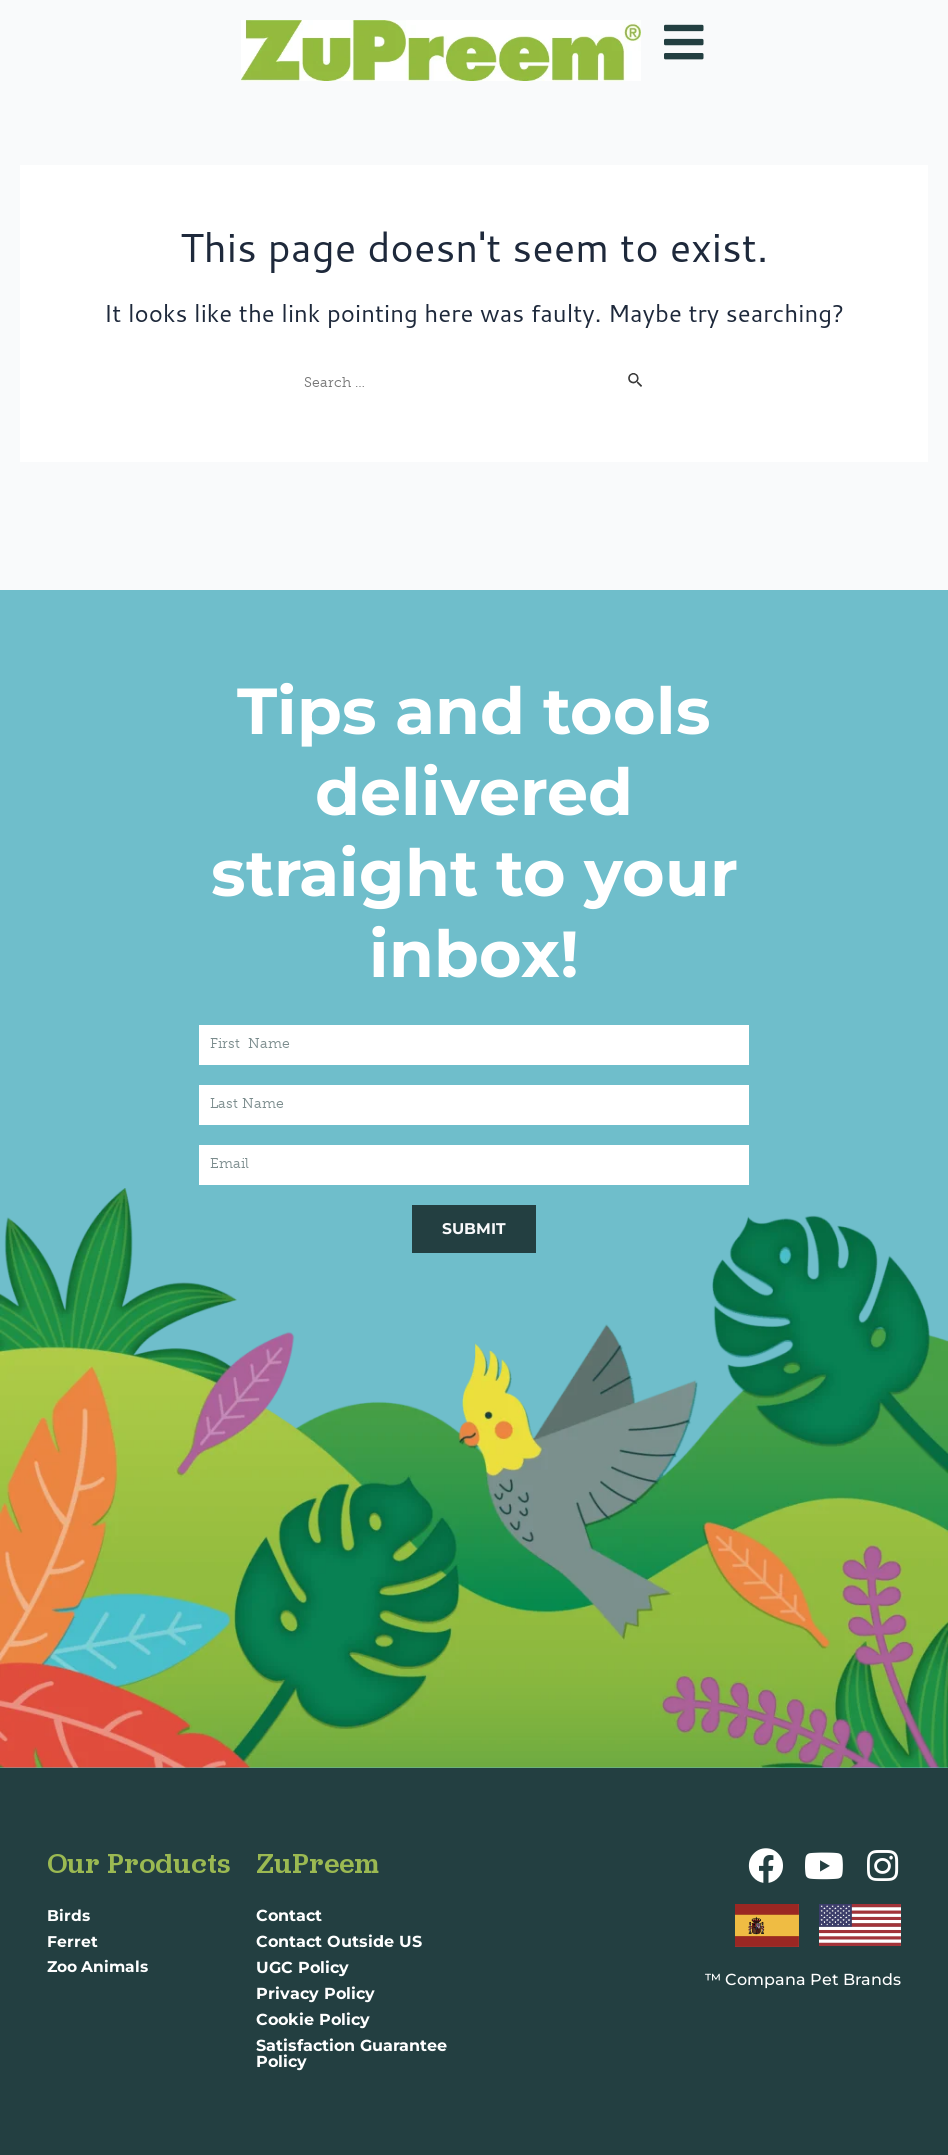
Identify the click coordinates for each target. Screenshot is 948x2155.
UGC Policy (302, 1967)
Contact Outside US (339, 1941)
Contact (289, 1915)
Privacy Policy (315, 1993)
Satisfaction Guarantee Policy (351, 2053)
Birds (69, 1915)
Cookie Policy (313, 2019)
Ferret (72, 1941)
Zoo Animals (99, 1967)
